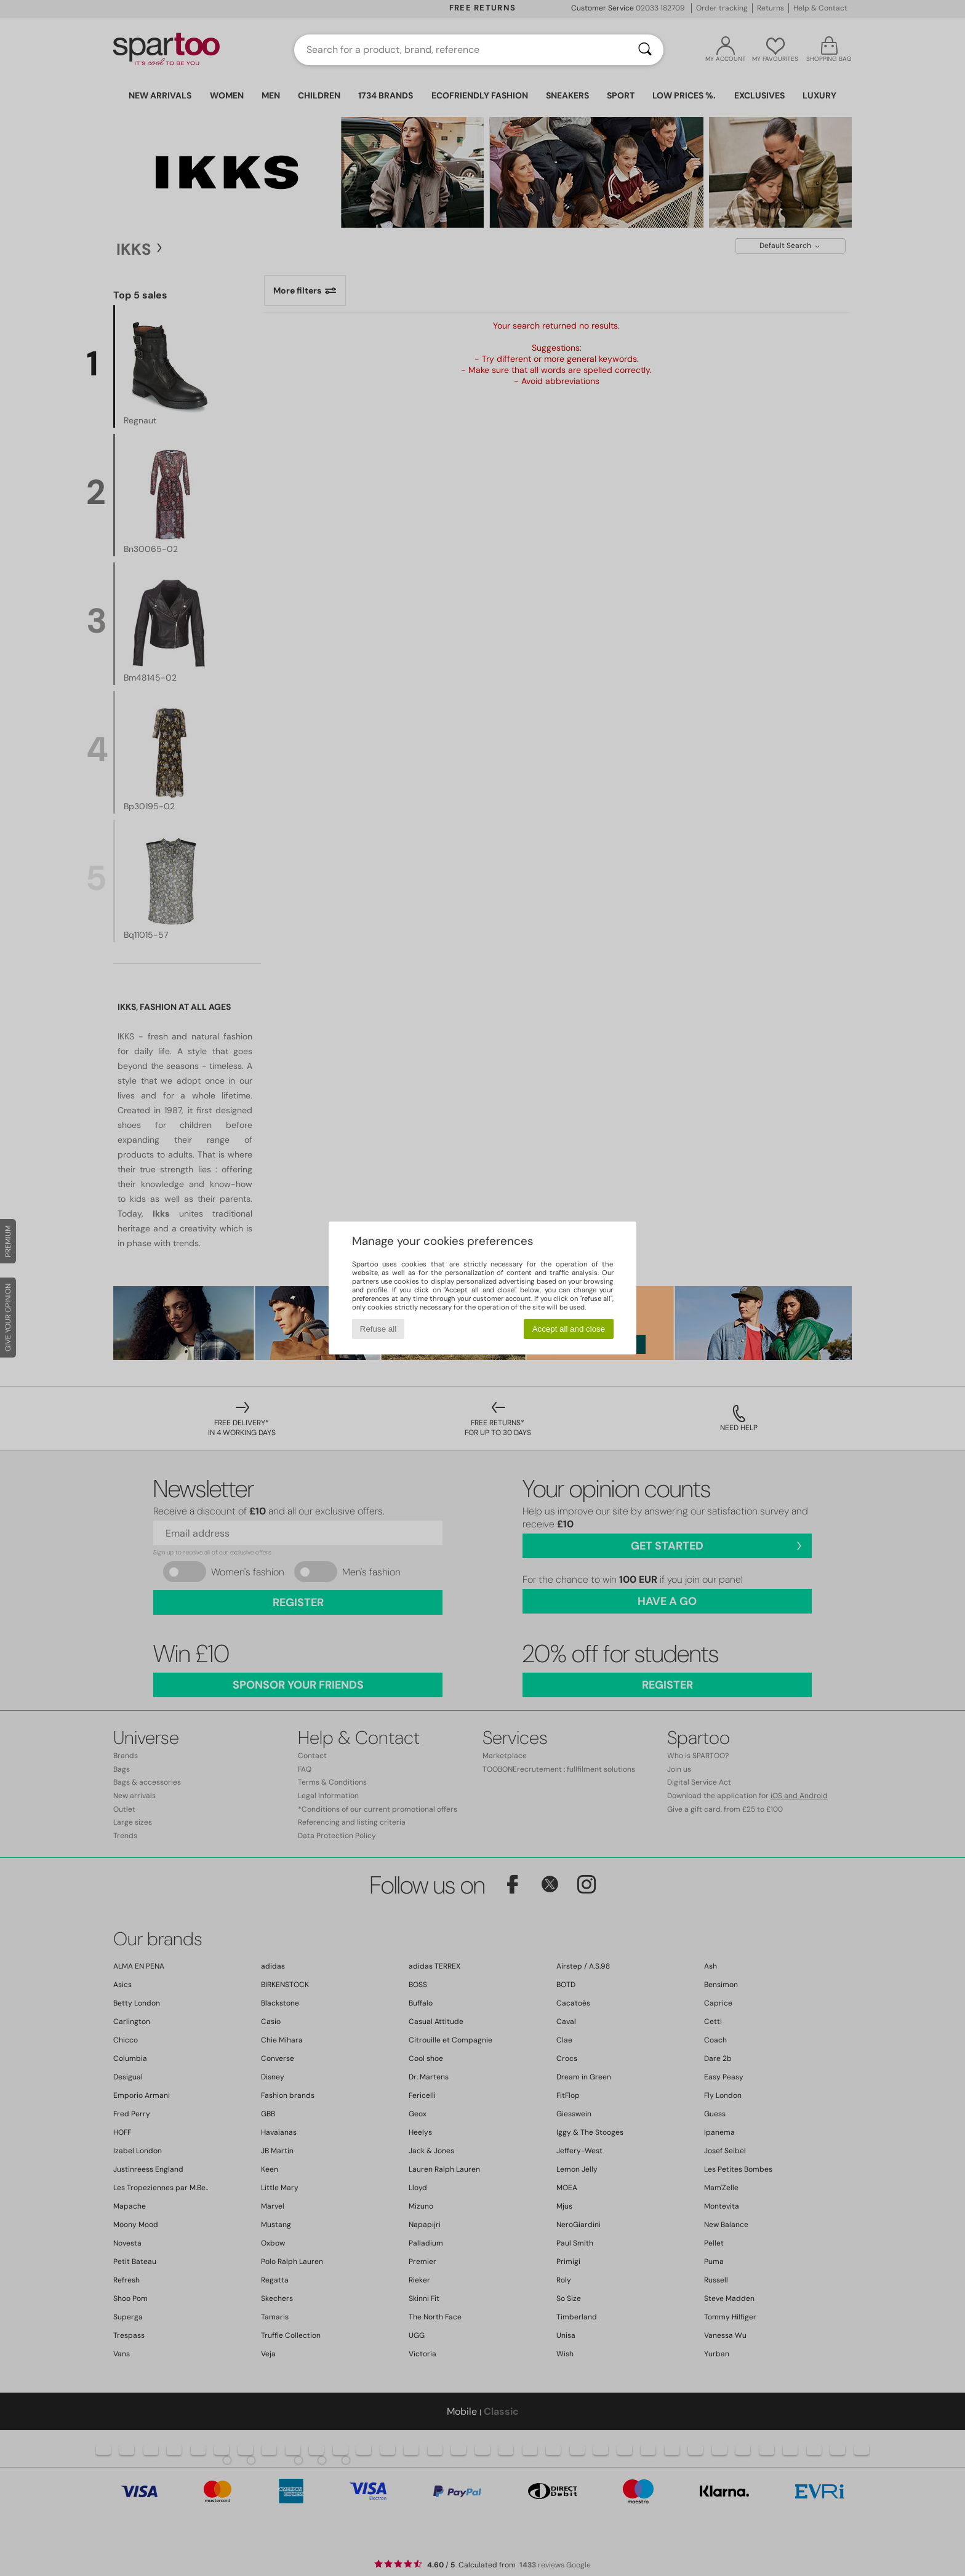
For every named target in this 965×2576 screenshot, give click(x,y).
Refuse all (378, 1329)
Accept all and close (569, 1329)
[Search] (645, 49)
